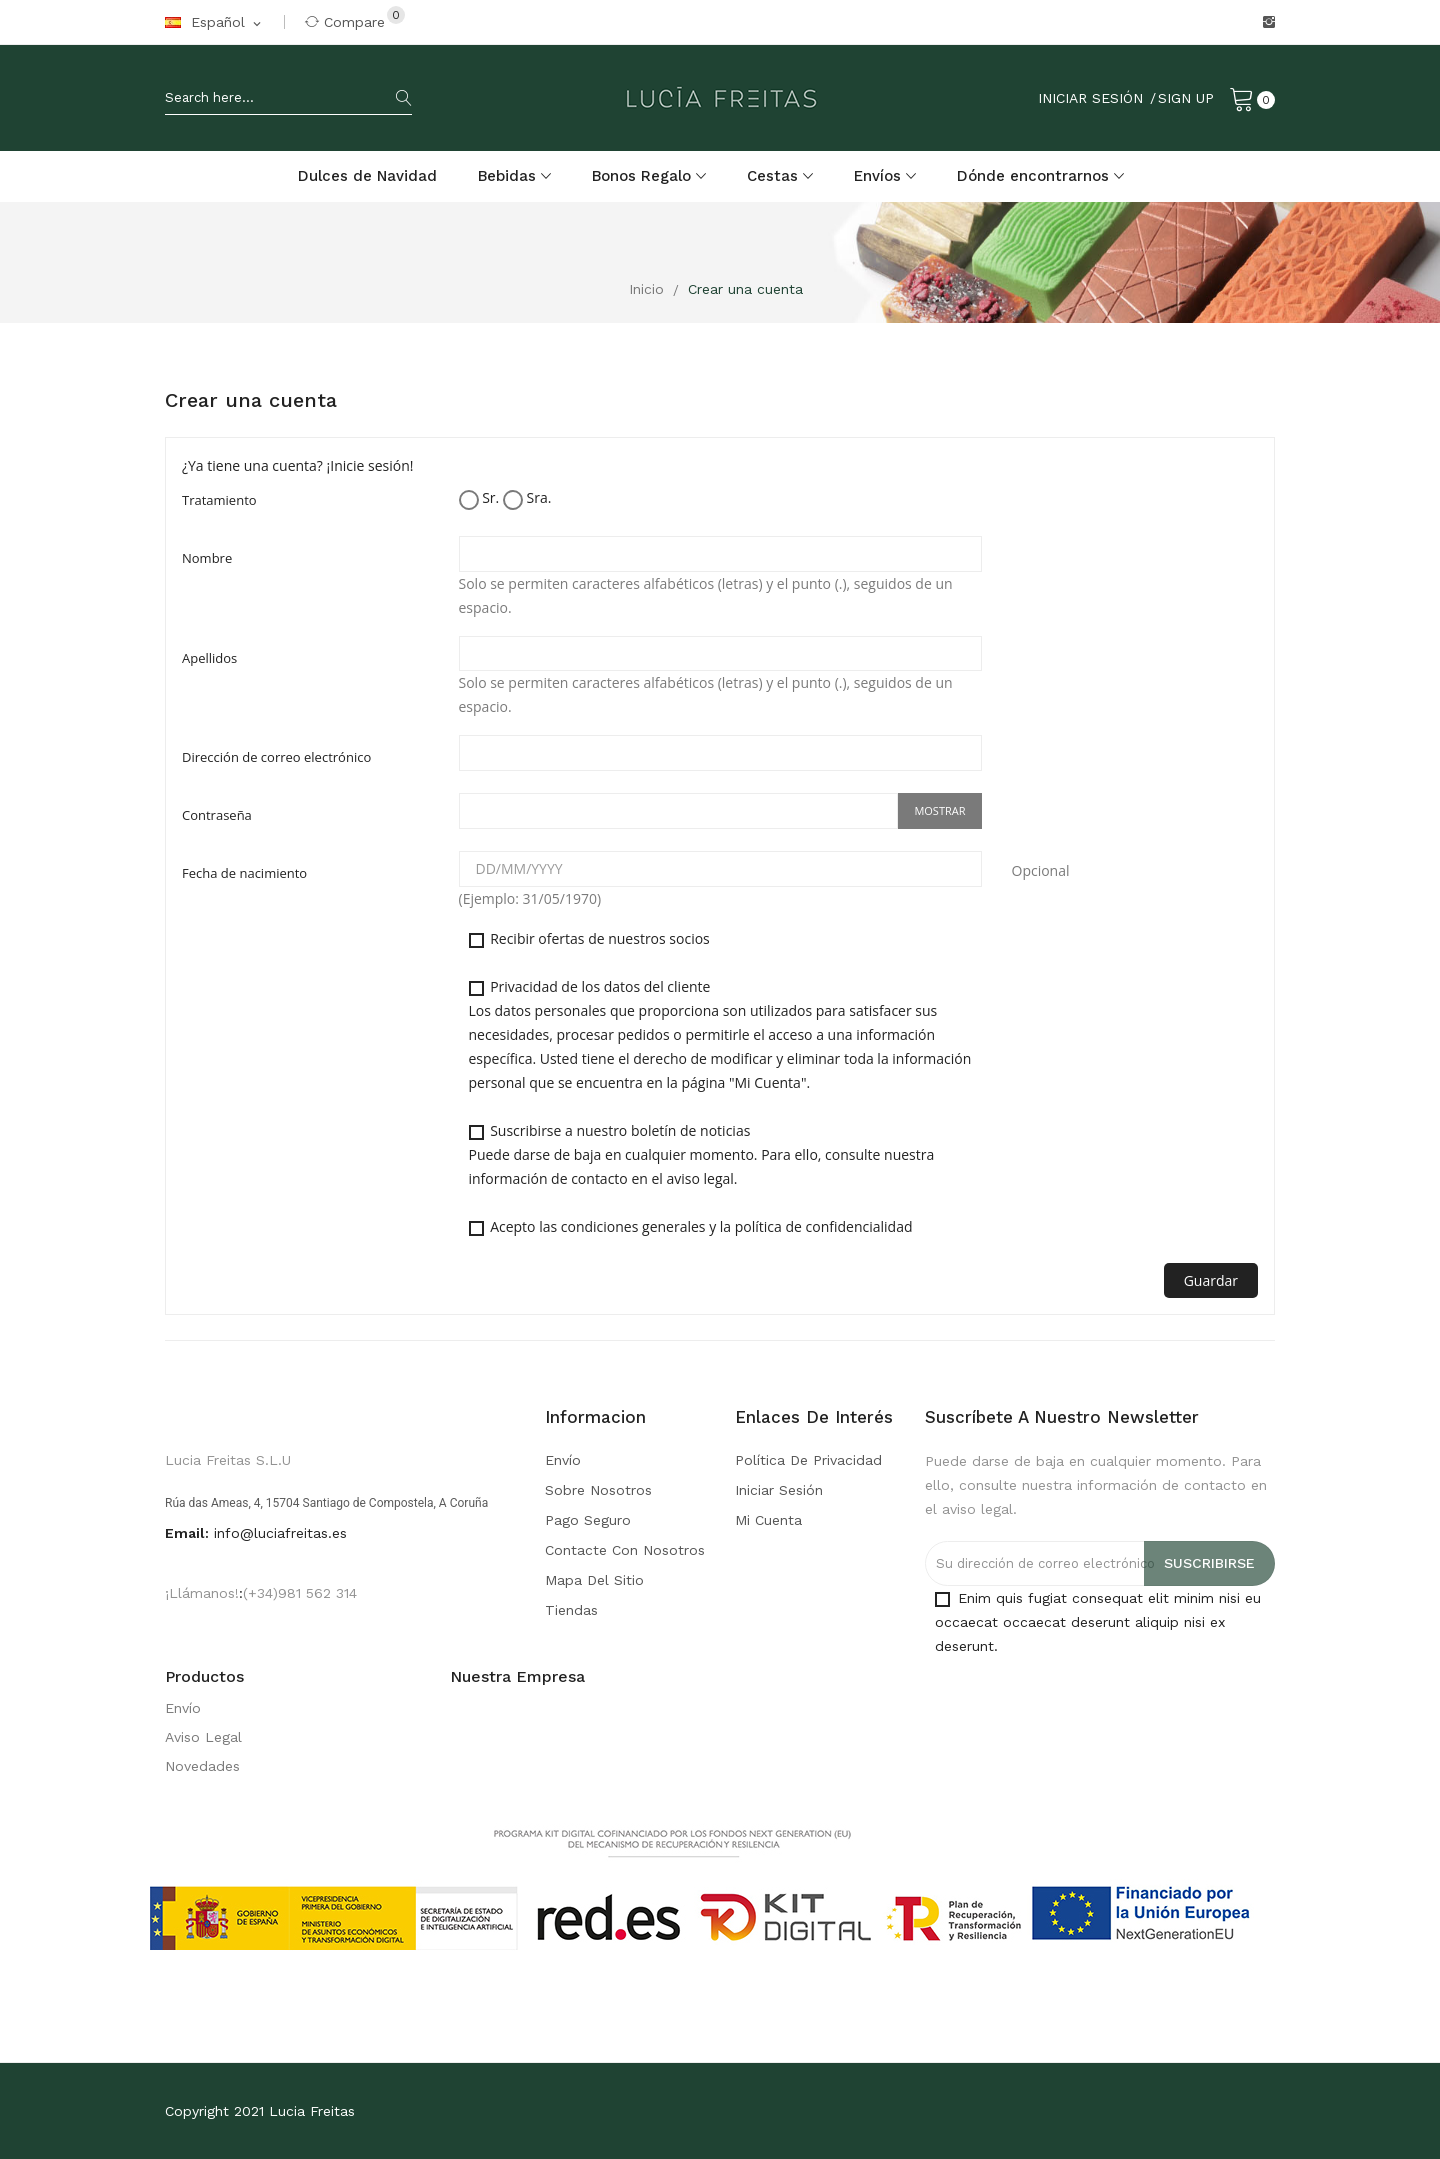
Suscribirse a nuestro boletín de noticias (702, 1154)
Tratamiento (219, 500)
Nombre (207, 558)
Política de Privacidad (808, 1460)
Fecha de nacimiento (244, 873)
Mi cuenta (768, 1520)
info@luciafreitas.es (280, 1533)
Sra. (527, 498)
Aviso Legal (203, 1737)
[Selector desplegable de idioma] (214, 23)
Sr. (479, 498)
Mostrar (939, 810)
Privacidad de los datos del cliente (720, 1034)
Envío (563, 1460)
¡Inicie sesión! (370, 465)
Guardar (1211, 1280)
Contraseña (217, 815)
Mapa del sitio (594, 1580)
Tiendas (571, 1610)
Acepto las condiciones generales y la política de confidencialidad (691, 1226)
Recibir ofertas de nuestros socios (589, 938)
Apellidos (209, 658)
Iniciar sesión (779, 1490)
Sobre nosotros (598, 1490)
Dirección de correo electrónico (276, 757)
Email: (187, 1533)
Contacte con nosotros (625, 1550)
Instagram (1269, 22)
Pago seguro (588, 1520)
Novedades (202, 1766)
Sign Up (1186, 98)
